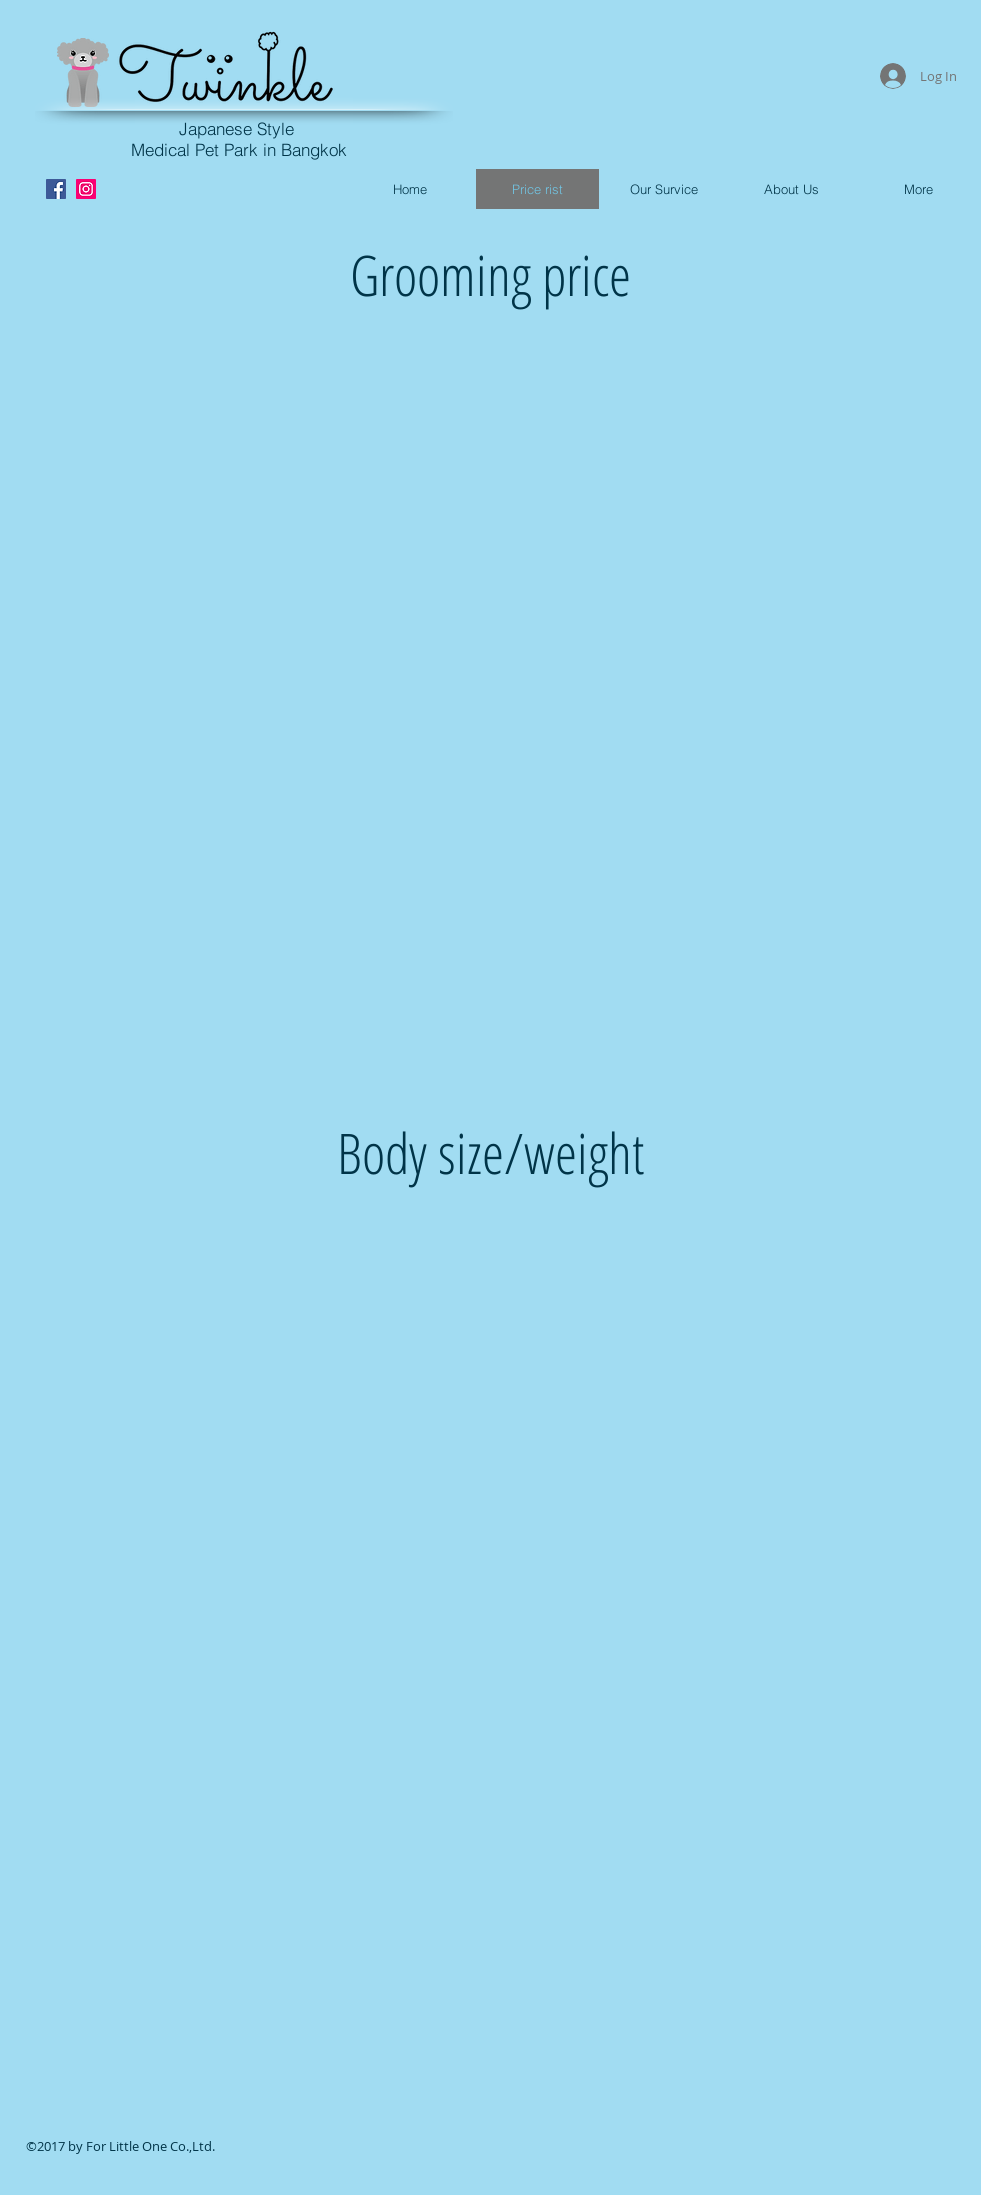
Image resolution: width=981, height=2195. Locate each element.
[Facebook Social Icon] (56, 189)
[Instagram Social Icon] (86, 189)
